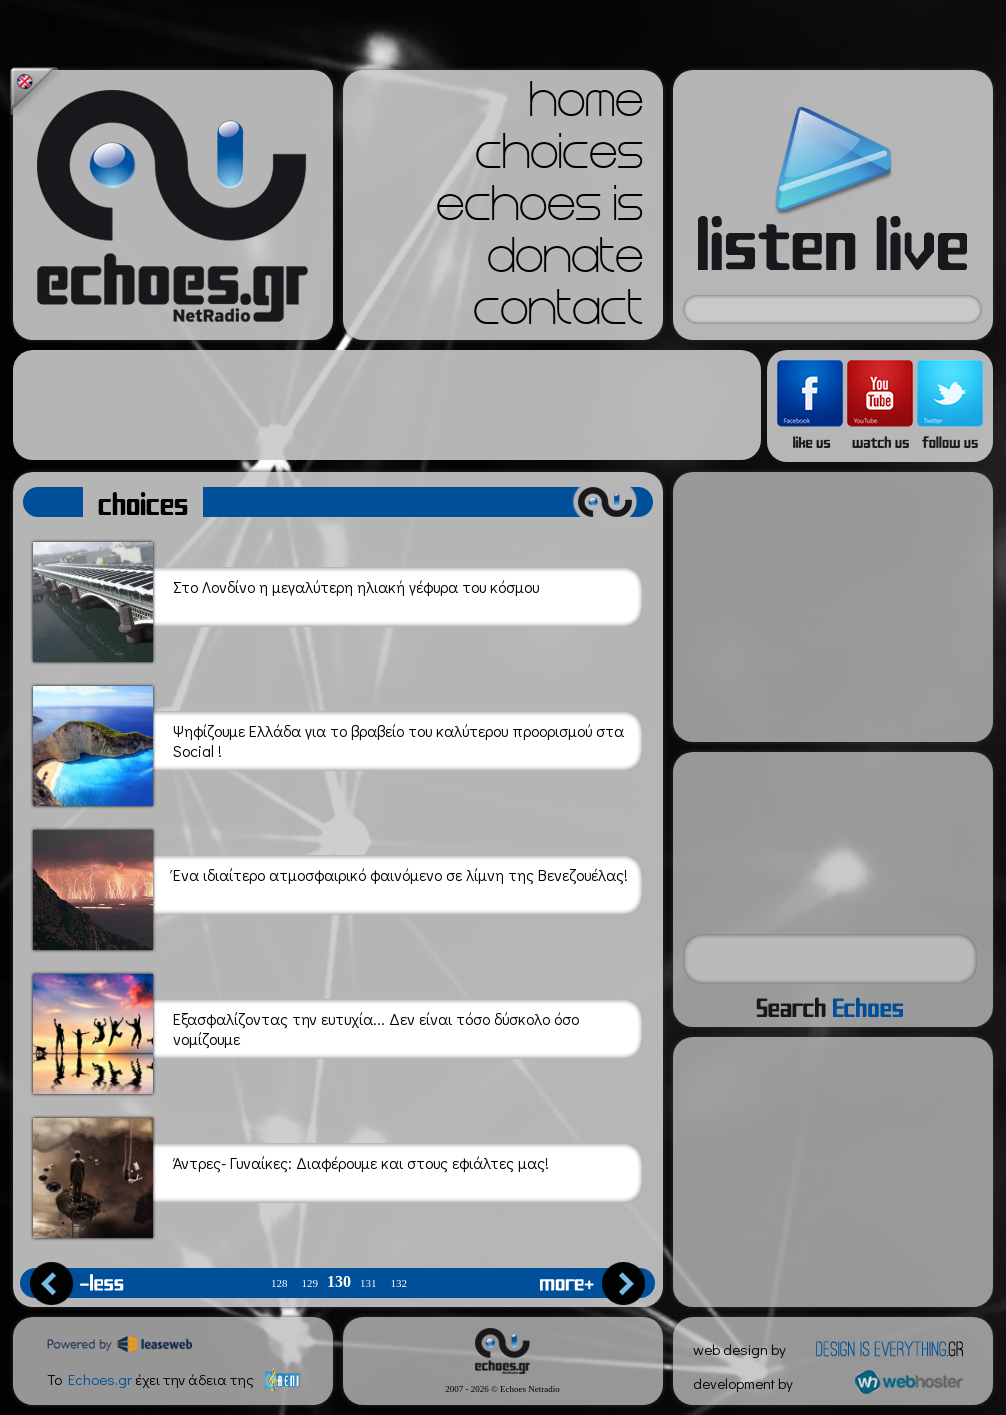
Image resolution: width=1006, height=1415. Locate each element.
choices (559, 158)
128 (279, 1283)
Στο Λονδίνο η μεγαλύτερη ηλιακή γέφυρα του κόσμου (286, 598)
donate (565, 262)
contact (558, 314)
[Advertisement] (387, 405)
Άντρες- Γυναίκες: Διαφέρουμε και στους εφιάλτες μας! (291, 1174)
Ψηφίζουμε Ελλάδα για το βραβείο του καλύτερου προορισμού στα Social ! (328, 742)
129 (310, 1283)
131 (368, 1283)
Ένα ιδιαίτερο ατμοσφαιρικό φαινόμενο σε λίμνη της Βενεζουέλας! (330, 886)
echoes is (539, 210)
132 (399, 1283)
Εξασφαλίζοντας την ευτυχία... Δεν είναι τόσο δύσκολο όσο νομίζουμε (306, 1030)
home (586, 106)
